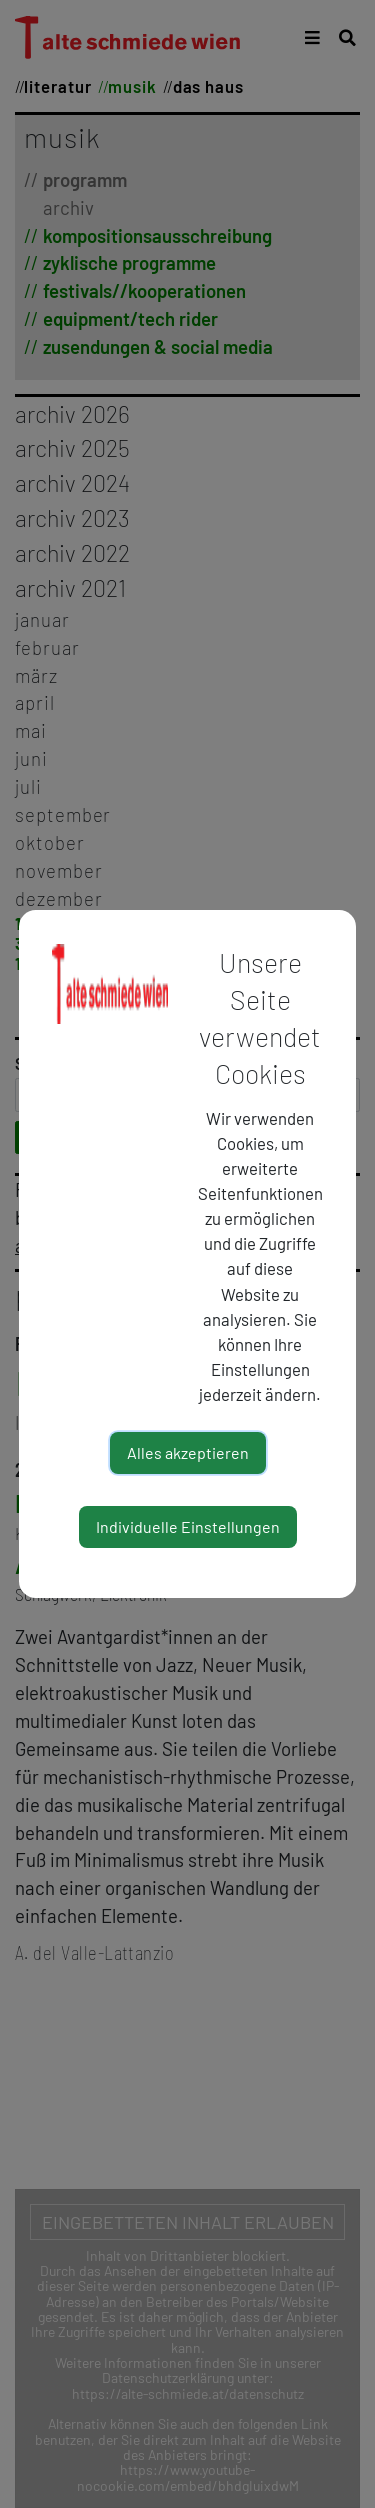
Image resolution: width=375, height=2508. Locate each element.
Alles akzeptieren (188, 1452)
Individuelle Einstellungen (188, 1526)
